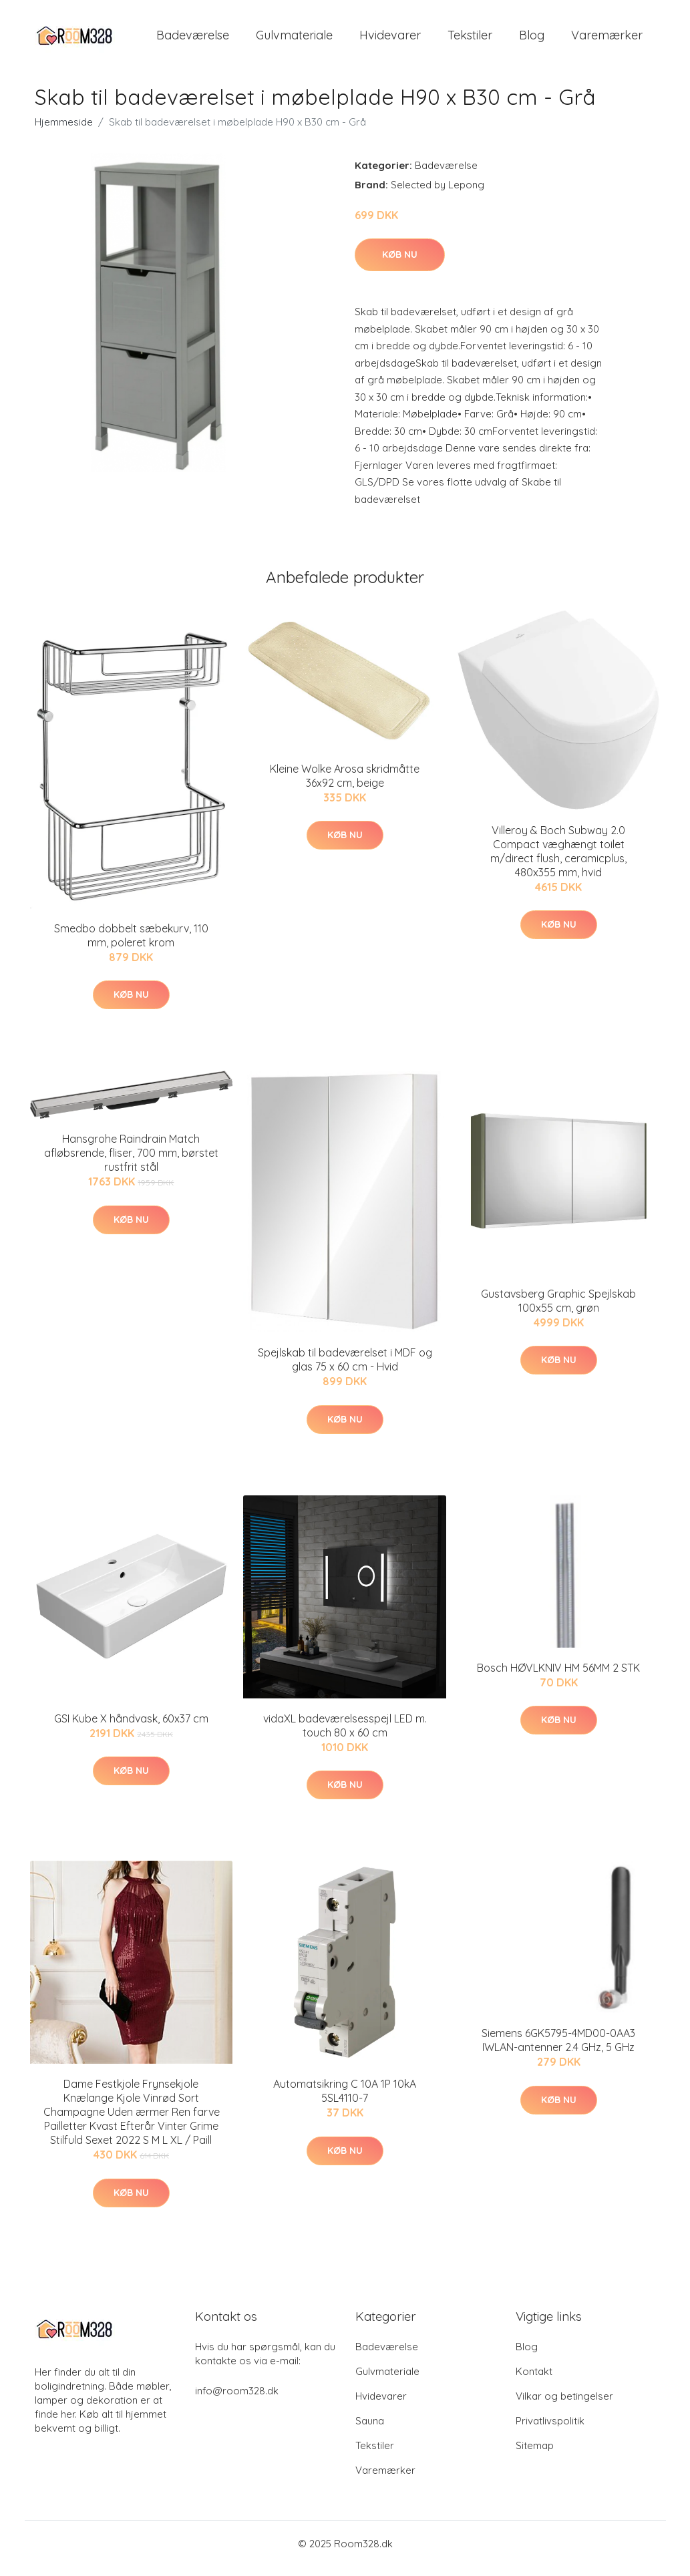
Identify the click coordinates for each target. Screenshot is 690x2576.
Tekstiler (470, 39)
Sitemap (535, 2454)
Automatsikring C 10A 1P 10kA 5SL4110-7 (344, 2100)
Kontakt (534, 2380)
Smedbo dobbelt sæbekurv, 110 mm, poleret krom (131, 944)
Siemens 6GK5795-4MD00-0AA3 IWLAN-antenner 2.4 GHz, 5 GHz (558, 2049)
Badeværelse (192, 39)
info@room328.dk (237, 2400)
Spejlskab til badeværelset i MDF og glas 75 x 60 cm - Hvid (345, 1369)
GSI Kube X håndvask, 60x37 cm (131, 1727)
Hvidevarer (390, 39)
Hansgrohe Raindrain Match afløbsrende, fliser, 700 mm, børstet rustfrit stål (131, 1162)
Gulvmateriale (294, 39)
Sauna (369, 2430)
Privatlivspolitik (550, 2430)
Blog (531, 39)
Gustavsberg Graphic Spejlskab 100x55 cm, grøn (558, 1310)
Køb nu (399, 264)
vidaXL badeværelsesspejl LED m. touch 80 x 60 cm (345, 1735)
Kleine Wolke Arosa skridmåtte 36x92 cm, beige (344, 785)
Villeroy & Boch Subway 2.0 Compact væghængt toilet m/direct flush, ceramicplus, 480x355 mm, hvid (558, 860)
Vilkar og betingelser (564, 2405)
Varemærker (607, 39)
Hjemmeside (64, 131)
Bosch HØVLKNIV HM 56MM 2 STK (558, 1677)
